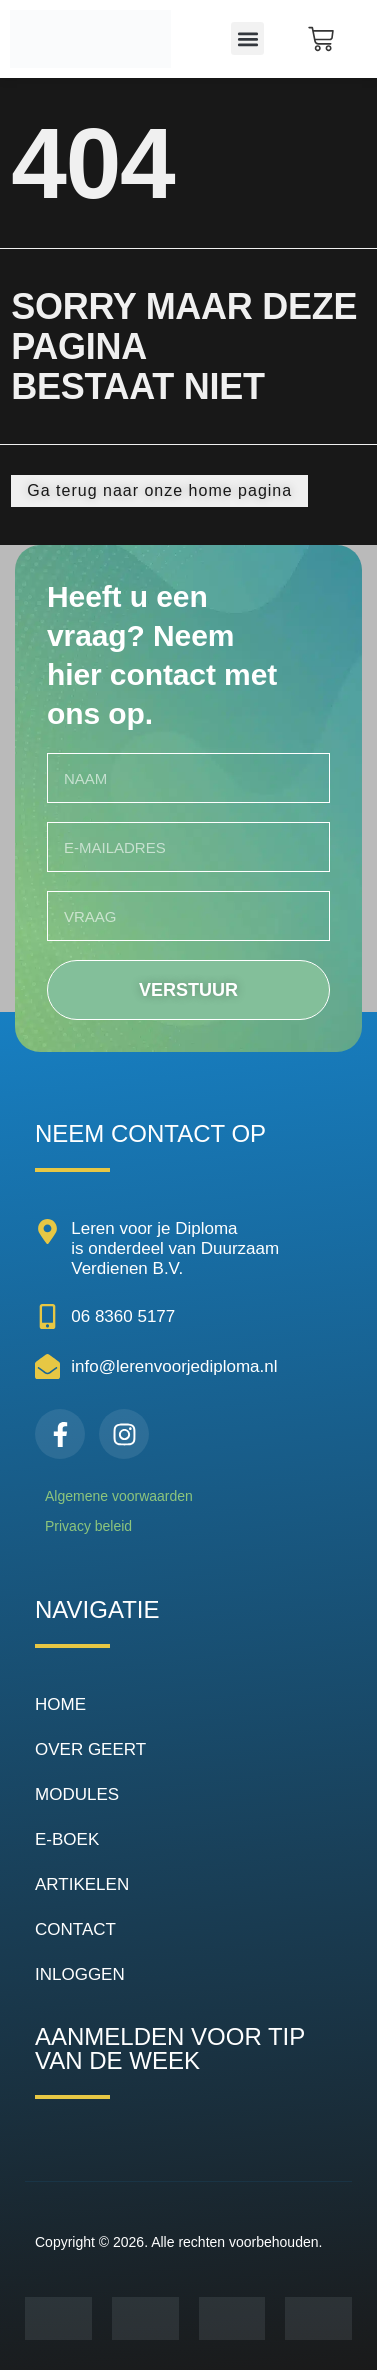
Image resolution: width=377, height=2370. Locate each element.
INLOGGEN (80, 1974)
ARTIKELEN (82, 1884)
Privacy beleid (88, 1526)
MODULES (77, 1794)
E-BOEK (67, 1839)
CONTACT (75, 1929)
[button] (247, 38)
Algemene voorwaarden (119, 1496)
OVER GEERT (90, 1749)
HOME (60, 1704)
